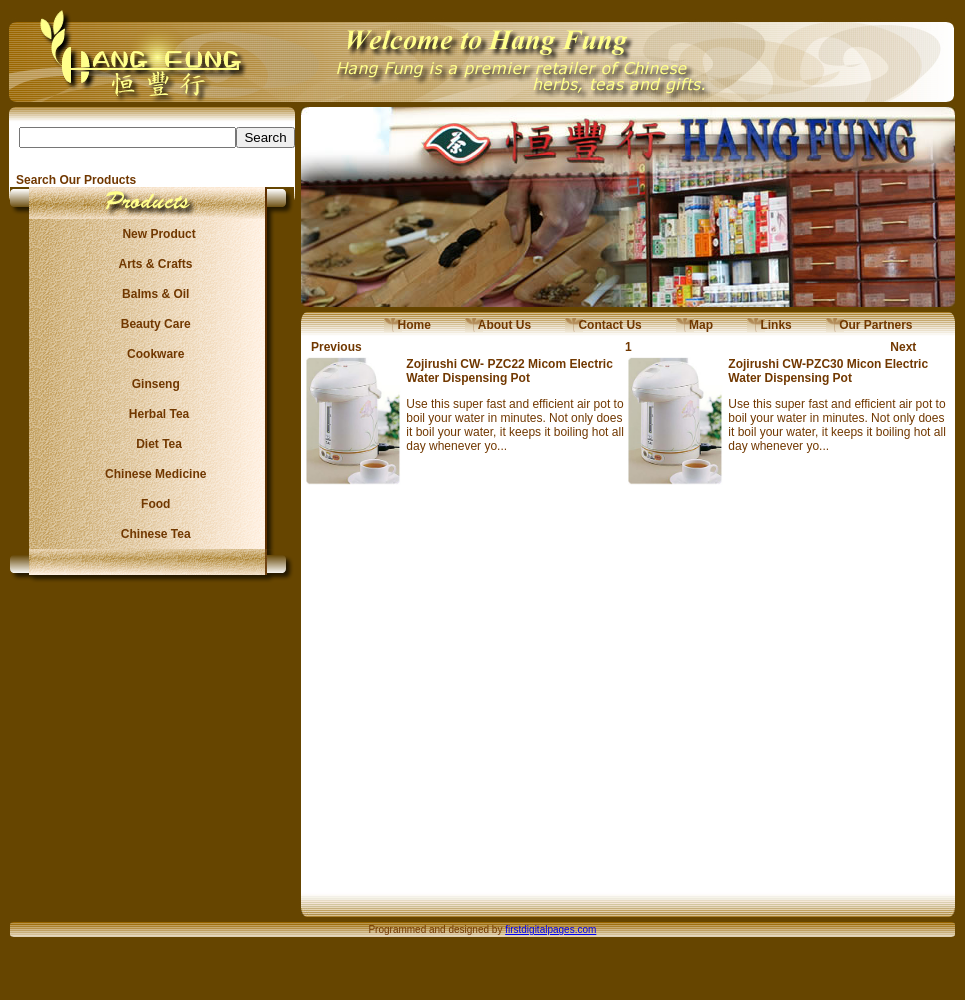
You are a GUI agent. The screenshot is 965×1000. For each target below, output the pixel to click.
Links (769, 325)
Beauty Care (152, 324)
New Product (152, 234)
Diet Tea (153, 444)
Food (152, 504)
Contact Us (603, 325)
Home (407, 325)
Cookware (152, 354)
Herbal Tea (152, 414)
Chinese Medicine (152, 474)
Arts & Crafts (153, 264)
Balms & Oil (152, 294)
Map (694, 325)
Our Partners (869, 325)
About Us (498, 325)
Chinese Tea (153, 534)
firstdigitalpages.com (550, 929)
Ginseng (152, 384)
